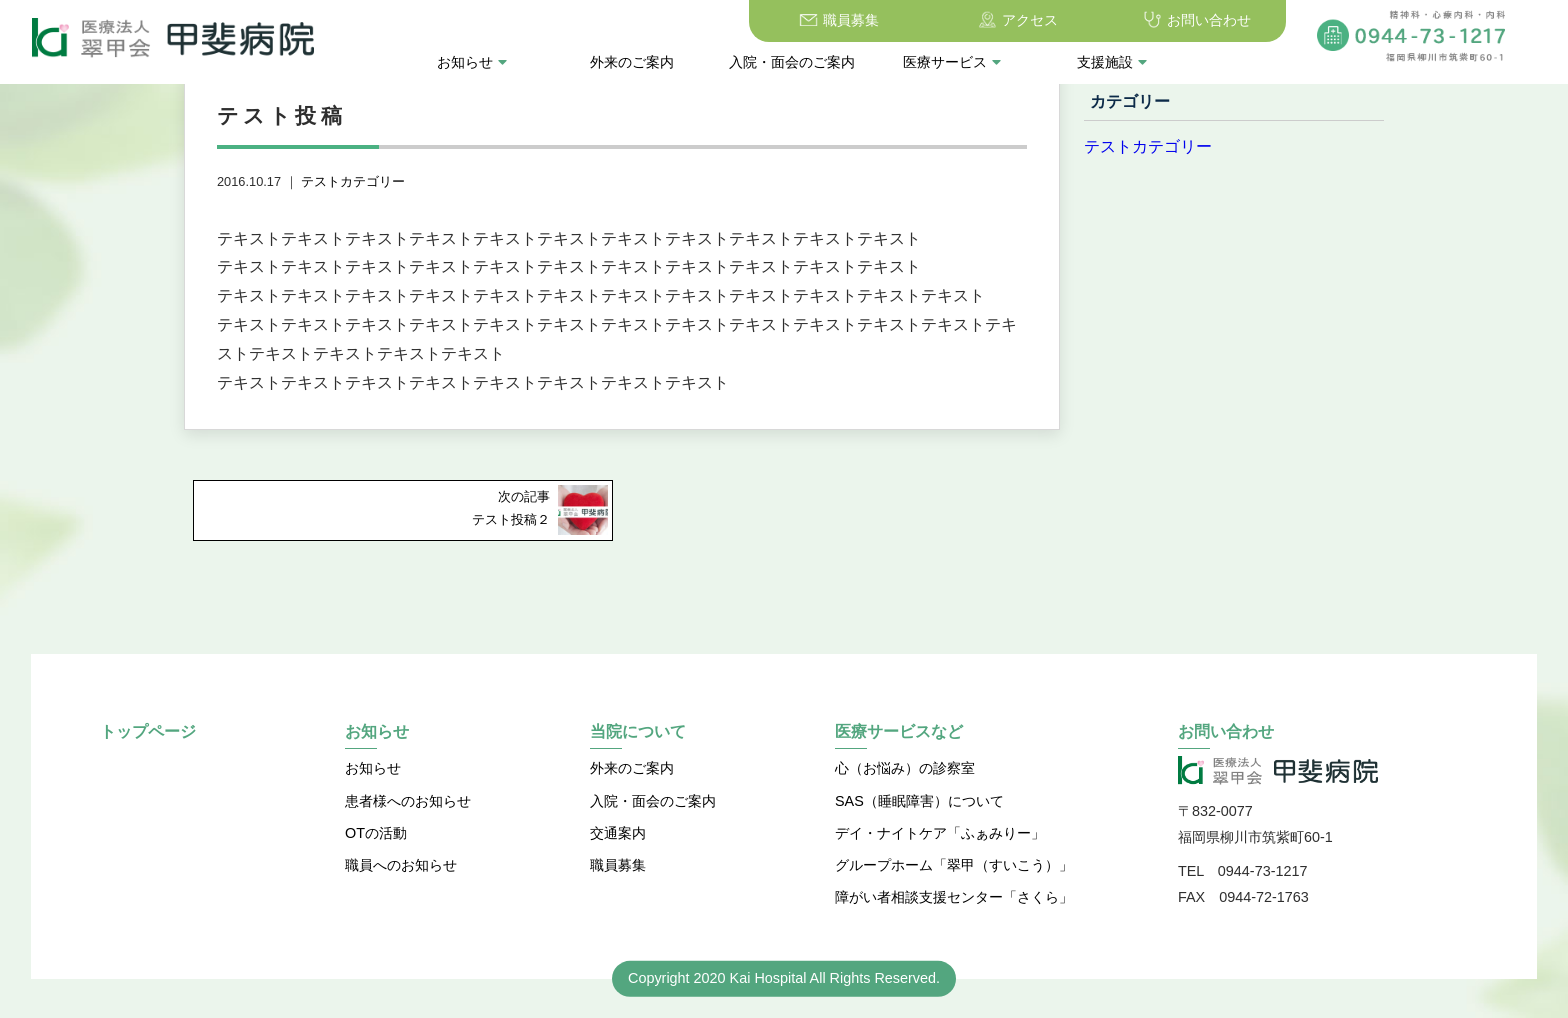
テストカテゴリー (353, 181)
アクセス (1030, 20)
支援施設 (1112, 62)
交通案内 (618, 833)
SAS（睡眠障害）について (919, 801)
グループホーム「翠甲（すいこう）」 (954, 865)
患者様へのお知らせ (408, 801)
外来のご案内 (632, 62)
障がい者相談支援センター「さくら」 (954, 897)
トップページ (148, 731)
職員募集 (851, 20)
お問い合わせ (1209, 20)
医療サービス (952, 62)
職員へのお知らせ (401, 865)
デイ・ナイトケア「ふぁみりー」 (940, 833)
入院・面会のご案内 (792, 62)
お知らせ (472, 62)
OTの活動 (376, 833)
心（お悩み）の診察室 (905, 768)
